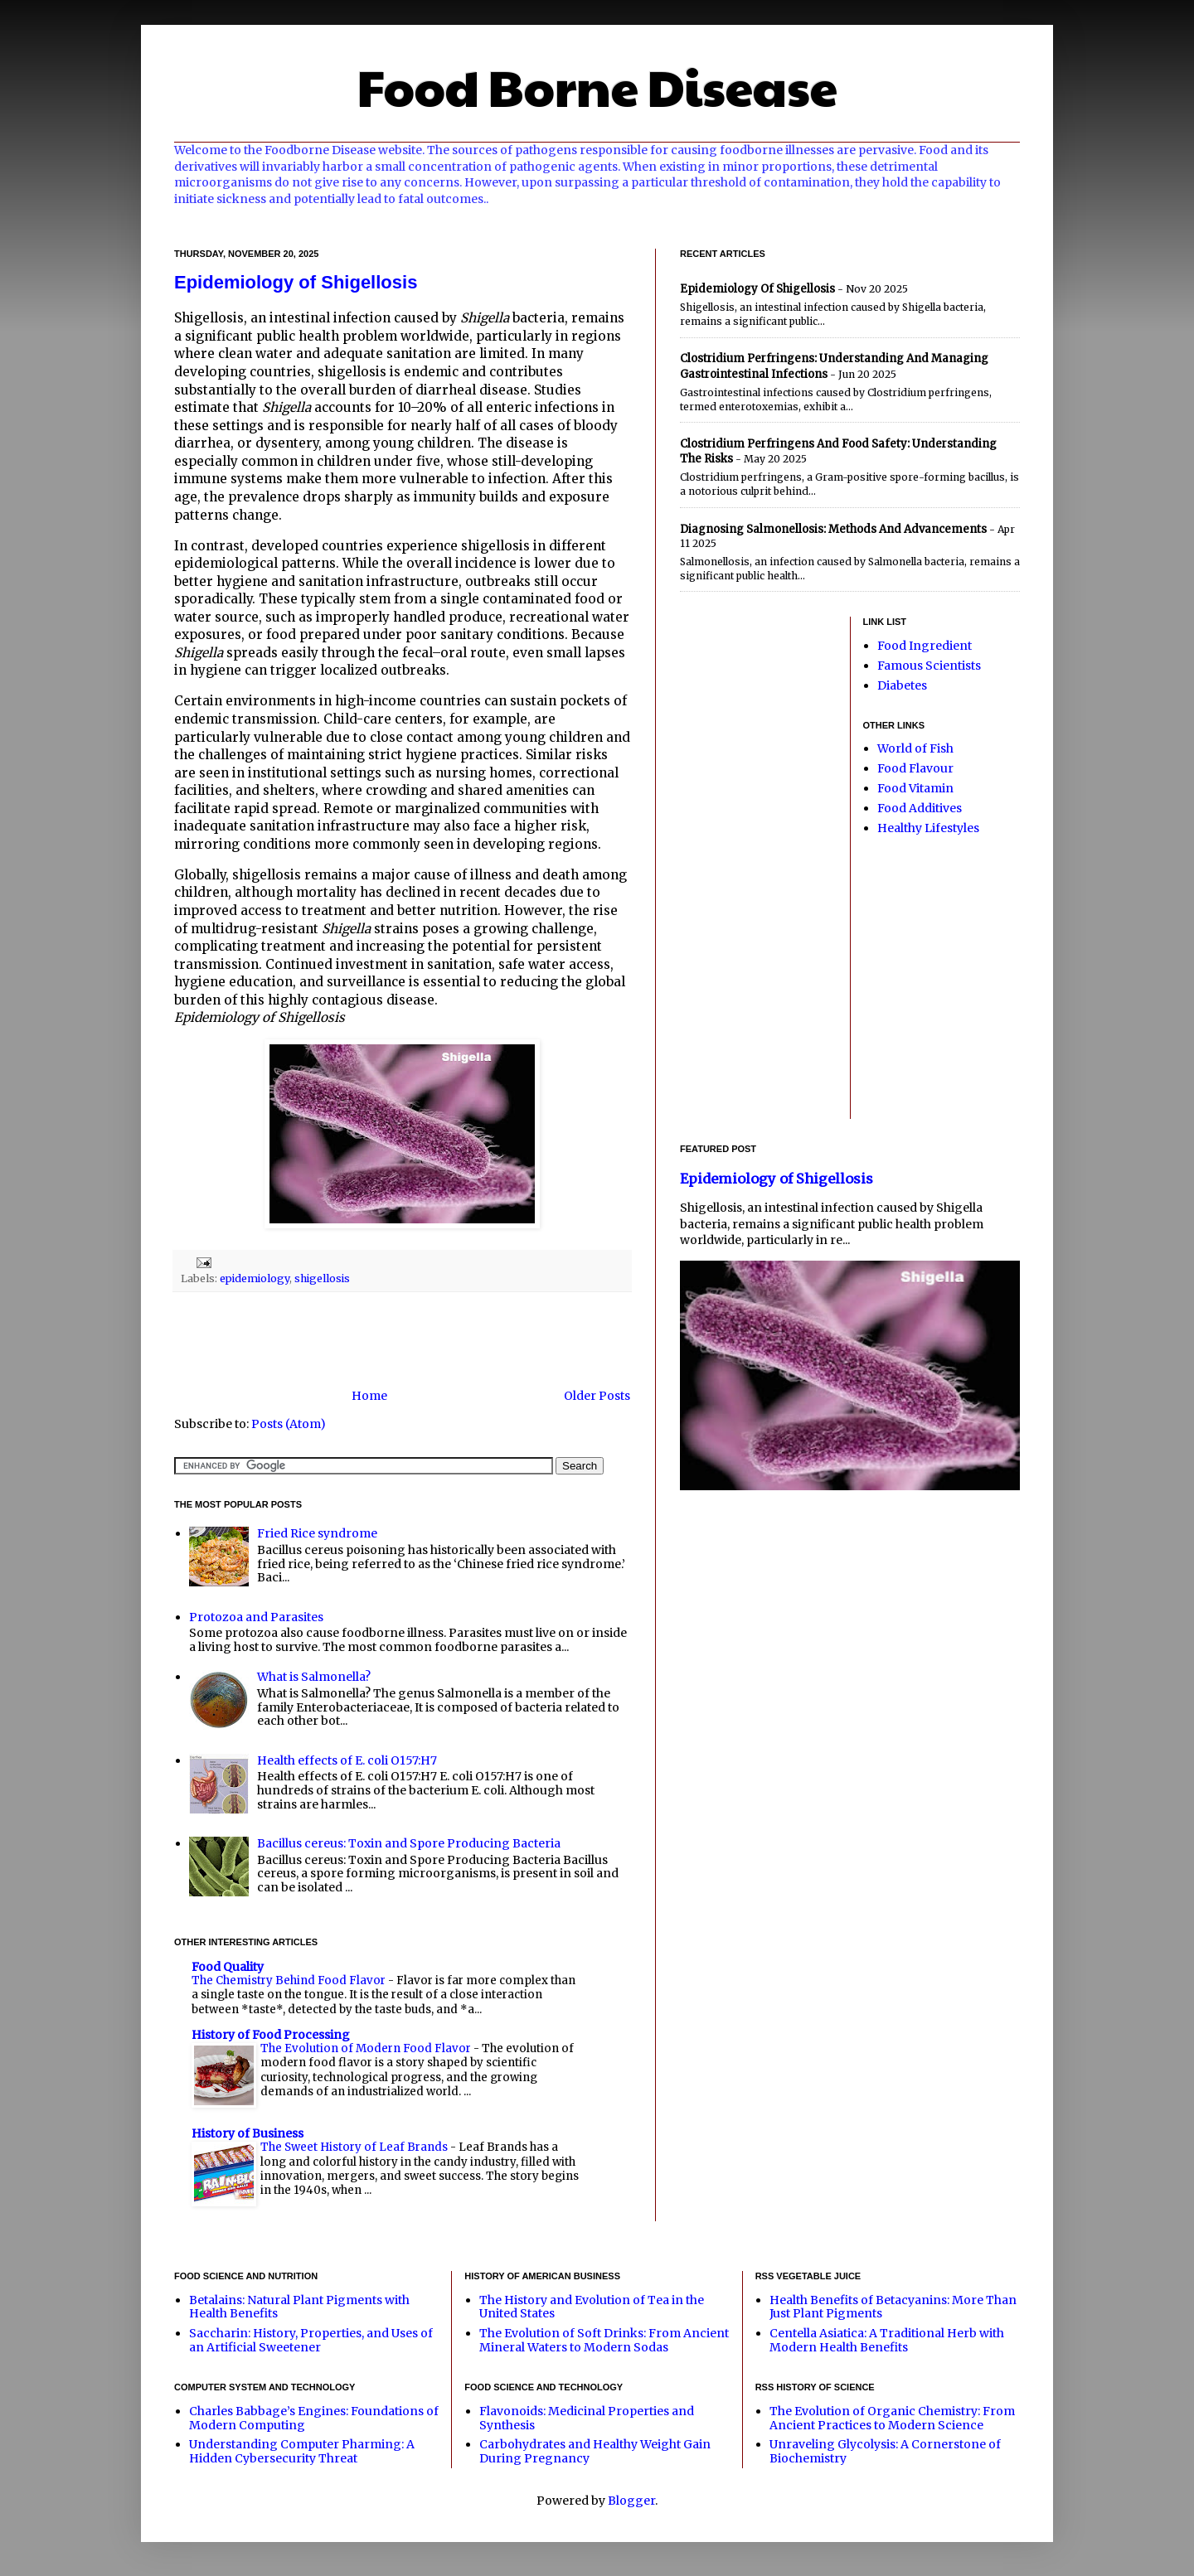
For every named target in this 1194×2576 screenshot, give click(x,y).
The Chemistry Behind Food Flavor (290, 1980)
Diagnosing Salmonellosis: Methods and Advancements (833, 529)
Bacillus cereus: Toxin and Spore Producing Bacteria (409, 1843)
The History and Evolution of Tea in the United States (591, 2307)
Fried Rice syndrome (317, 1533)
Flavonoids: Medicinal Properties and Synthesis (586, 2418)
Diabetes (902, 685)
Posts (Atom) (288, 1423)
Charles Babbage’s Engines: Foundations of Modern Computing (314, 2418)
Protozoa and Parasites (256, 1617)
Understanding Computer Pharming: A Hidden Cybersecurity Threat (302, 2451)
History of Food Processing (271, 2034)
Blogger (631, 2500)
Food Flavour (915, 768)
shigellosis (322, 1278)
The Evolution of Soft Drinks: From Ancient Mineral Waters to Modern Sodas (604, 2340)
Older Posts (597, 1395)
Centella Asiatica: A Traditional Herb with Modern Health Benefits (886, 2340)
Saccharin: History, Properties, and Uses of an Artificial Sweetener (311, 2340)
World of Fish (915, 748)
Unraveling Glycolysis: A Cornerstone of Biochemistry (885, 2451)
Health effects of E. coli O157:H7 (347, 1760)
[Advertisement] (402, 1340)
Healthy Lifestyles (928, 828)
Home (369, 1395)
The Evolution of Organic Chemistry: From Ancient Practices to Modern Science (892, 2418)
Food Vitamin (915, 788)
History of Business (247, 2133)
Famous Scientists (929, 665)
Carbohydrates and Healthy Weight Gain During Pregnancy (595, 2451)
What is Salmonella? (314, 1676)
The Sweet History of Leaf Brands (355, 2147)
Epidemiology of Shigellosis (295, 282)
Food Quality (228, 1966)
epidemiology (254, 1278)
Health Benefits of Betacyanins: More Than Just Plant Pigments (893, 2307)
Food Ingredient (924, 645)
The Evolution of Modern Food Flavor (366, 2048)
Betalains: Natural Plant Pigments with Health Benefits (299, 2307)
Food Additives (919, 808)
